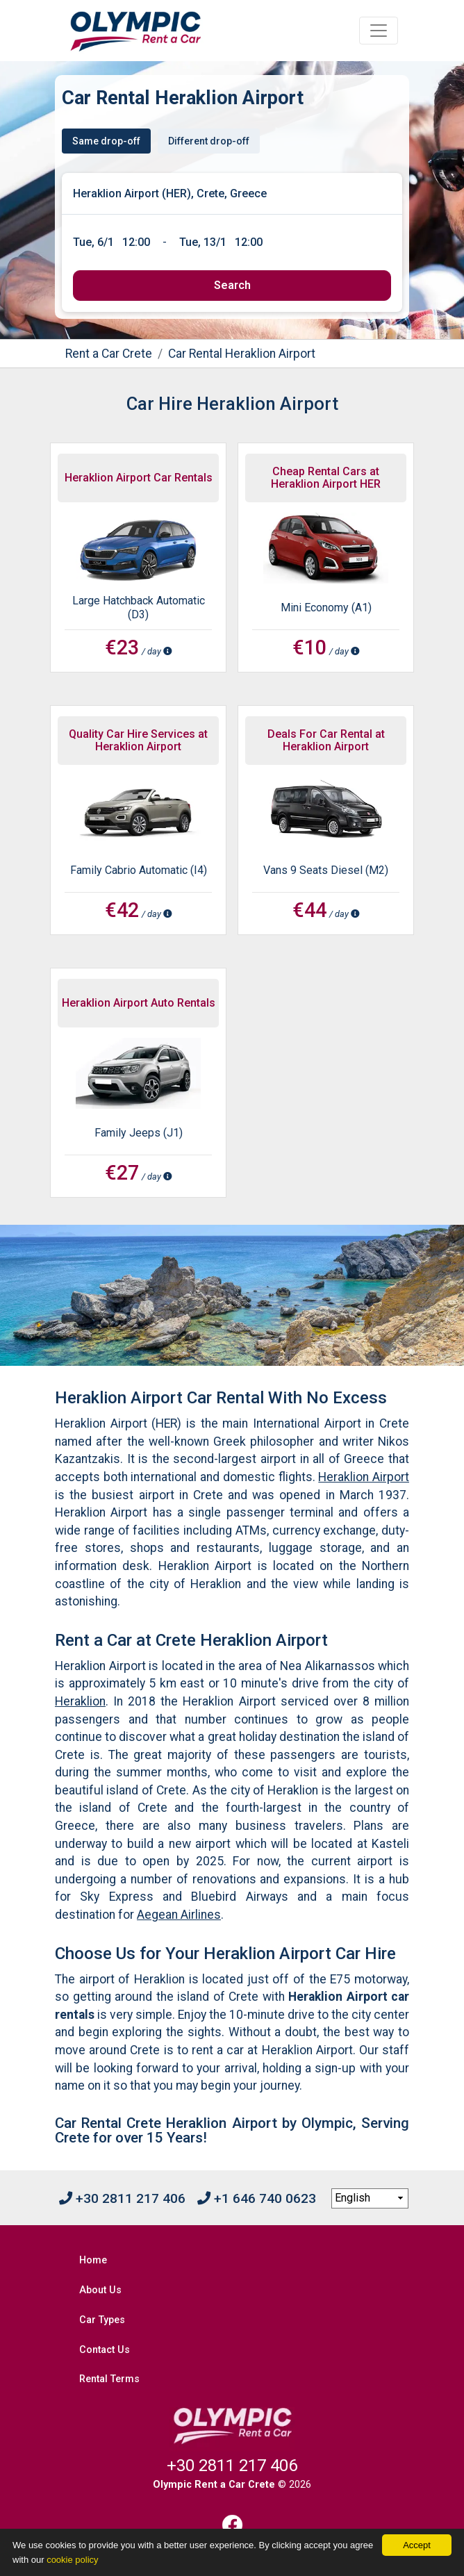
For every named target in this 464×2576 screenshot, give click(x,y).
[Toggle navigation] (378, 30)
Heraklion (80, 1701)
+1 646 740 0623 (256, 2198)
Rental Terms (109, 2379)
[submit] (232, 285)
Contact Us (104, 2350)
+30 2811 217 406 (122, 2198)
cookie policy (72, 2559)
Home (93, 2260)
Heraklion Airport (363, 1477)
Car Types (102, 2320)
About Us (100, 2290)
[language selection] (370, 2198)
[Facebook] (232, 2525)
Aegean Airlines (179, 1915)
